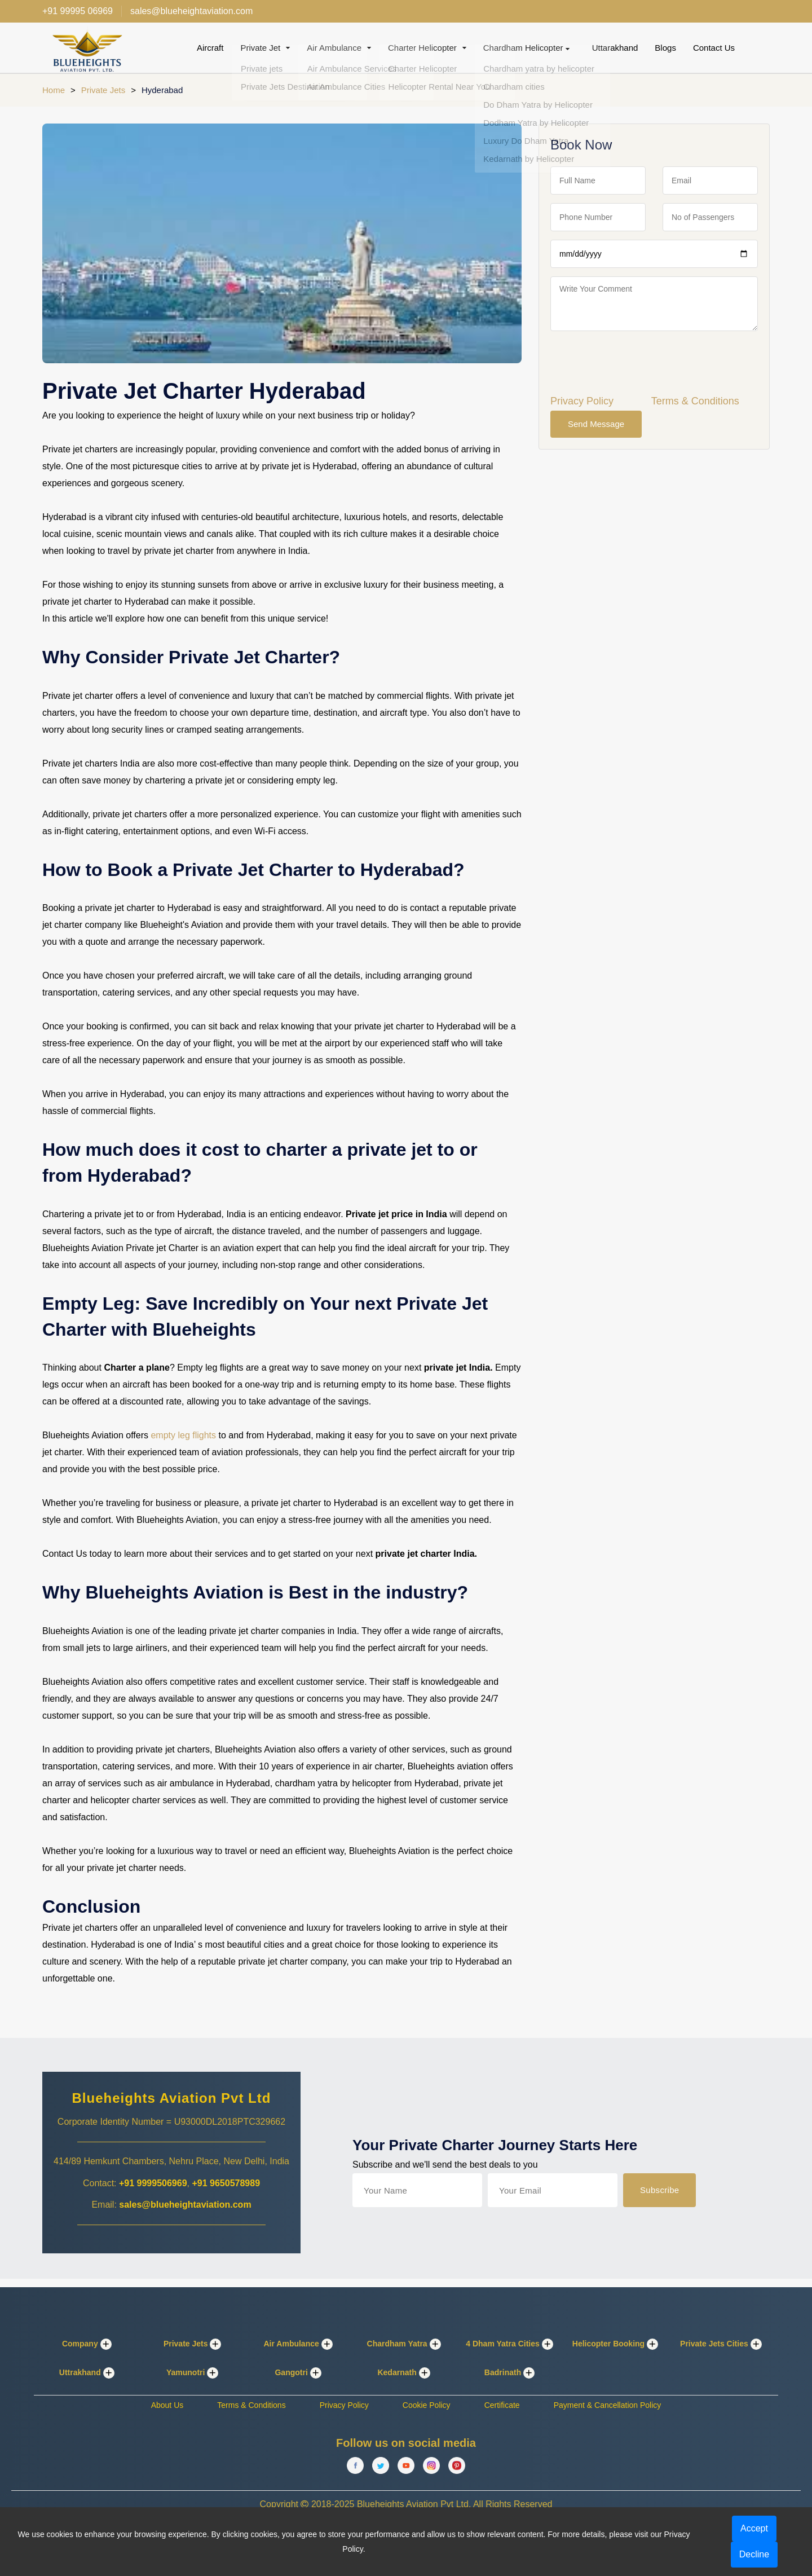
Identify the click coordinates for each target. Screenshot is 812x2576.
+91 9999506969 (153, 2183)
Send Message (596, 424)
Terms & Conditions (695, 401)
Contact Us (714, 47)
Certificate (502, 2405)
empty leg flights (183, 1435)
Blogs (665, 47)
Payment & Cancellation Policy (607, 2405)
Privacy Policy (582, 401)
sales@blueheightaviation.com (185, 2204)
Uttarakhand (615, 47)
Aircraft (210, 47)
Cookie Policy (427, 2405)
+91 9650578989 (226, 2183)
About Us (167, 2405)
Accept (754, 2528)
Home (53, 90)
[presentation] (636, 362)
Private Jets (103, 90)
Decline (754, 2554)
